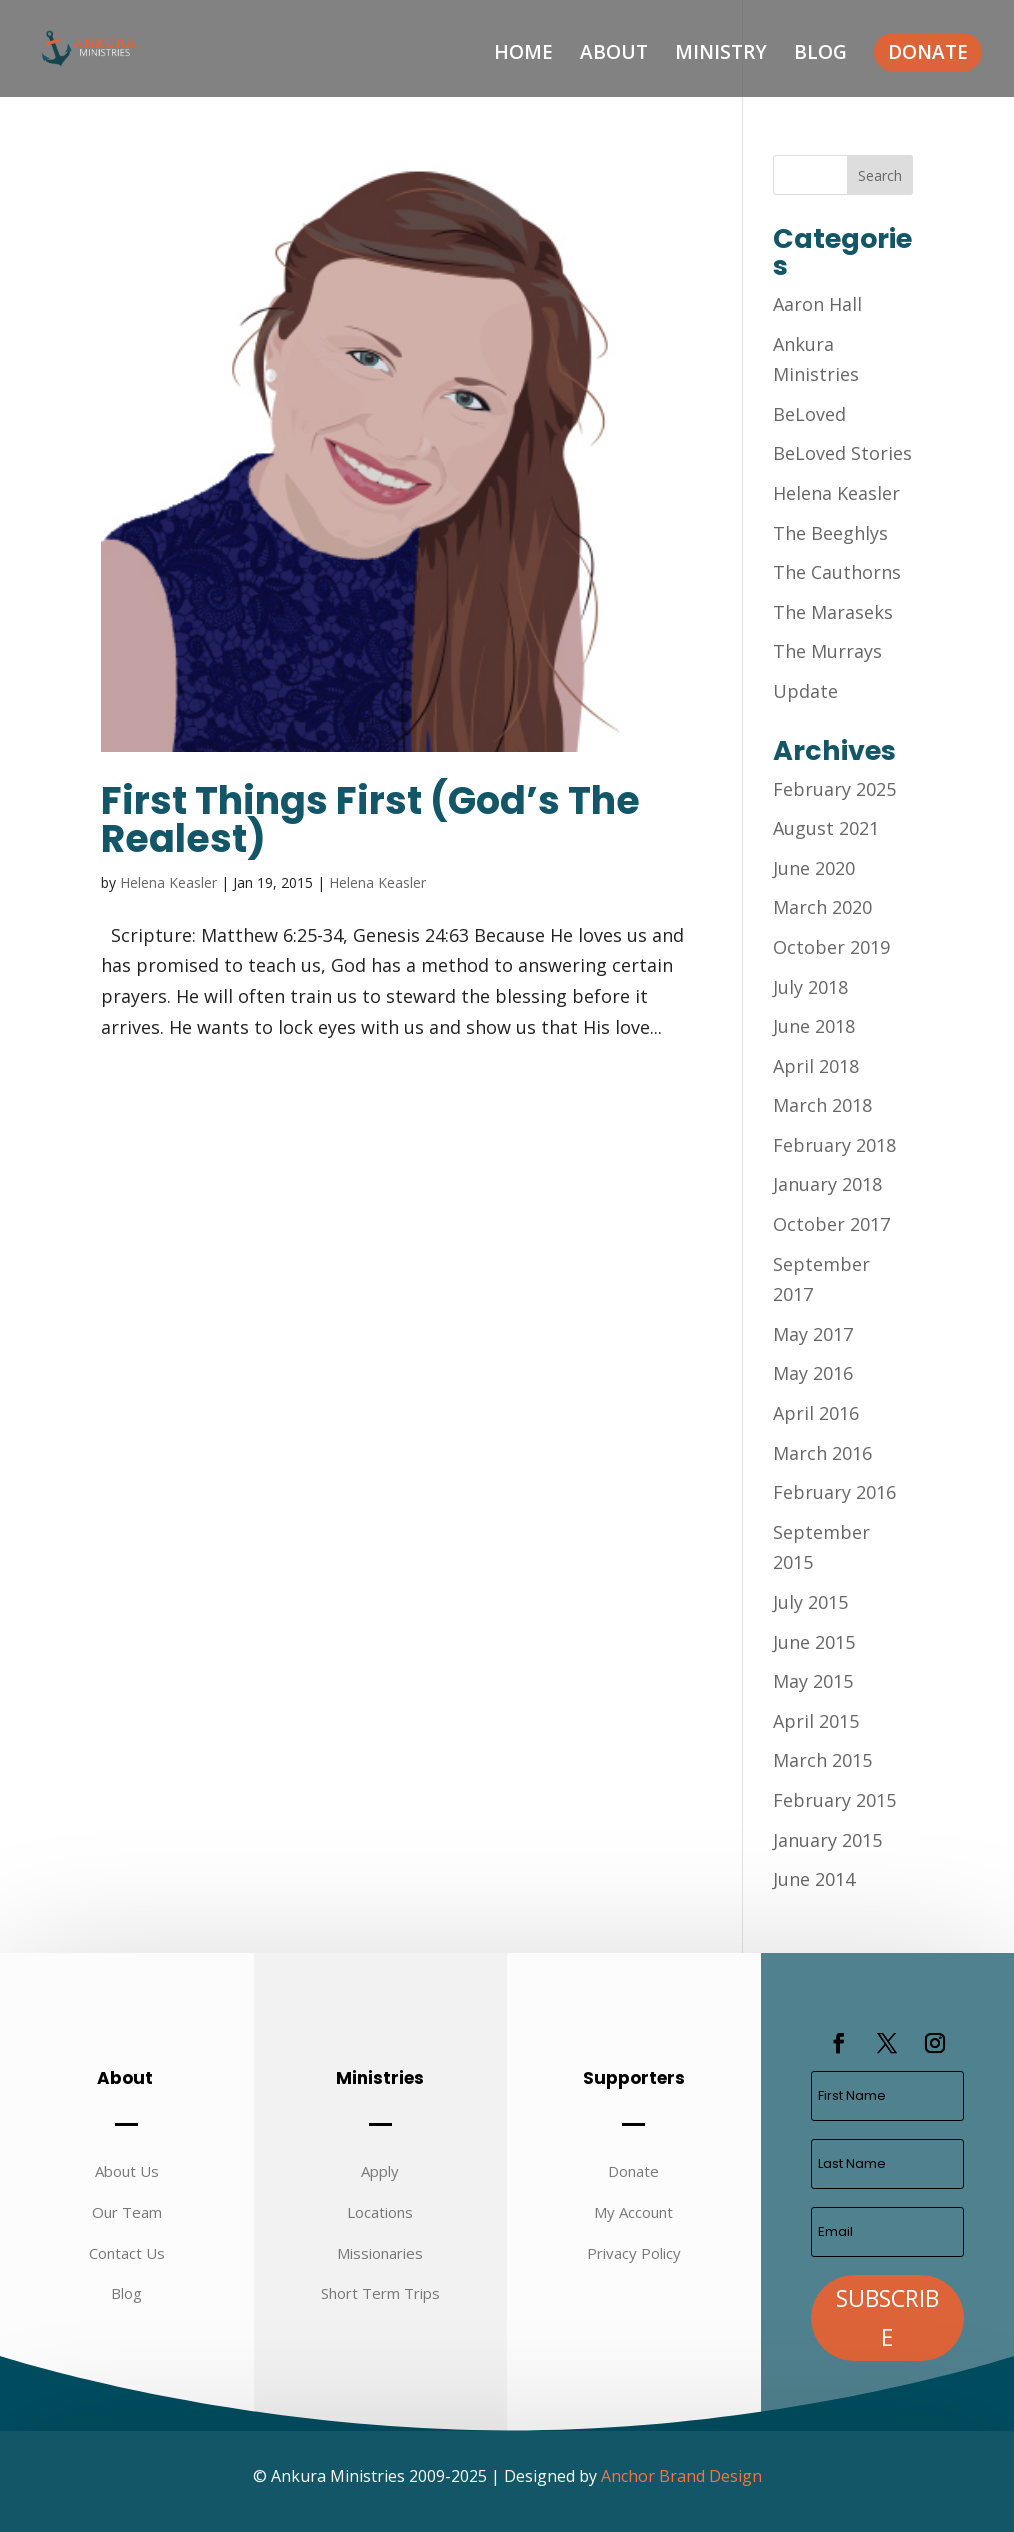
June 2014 (814, 1879)
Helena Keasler (168, 882)
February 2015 (834, 1800)
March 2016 (822, 1453)
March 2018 (822, 1105)
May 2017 (813, 1334)
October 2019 (831, 947)
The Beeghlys (830, 533)
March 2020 (822, 907)
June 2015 (814, 1642)
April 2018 (816, 1066)
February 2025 (834, 789)
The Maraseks (833, 612)
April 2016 (816, 1413)
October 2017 (831, 1224)
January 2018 (827, 1184)
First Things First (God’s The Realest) (370, 819)
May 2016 (813, 1373)
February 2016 (834, 1492)
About (614, 55)
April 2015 (816, 1721)
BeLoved (809, 414)
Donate (928, 52)
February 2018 (834, 1145)
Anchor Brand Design (681, 2476)
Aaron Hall (817, 304)
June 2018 (814, 1026)
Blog (820, 55)
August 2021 (826, 828)
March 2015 (822, 1760)
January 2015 (827, 1840)
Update (805, 691)
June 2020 (814, 868)
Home (523, 55)
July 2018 (810, 987)
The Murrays (827, 651)
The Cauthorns (837, 572)
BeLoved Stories (842, 453)
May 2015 (813, 1681)
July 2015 (810, 1602)
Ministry (721, 55)
